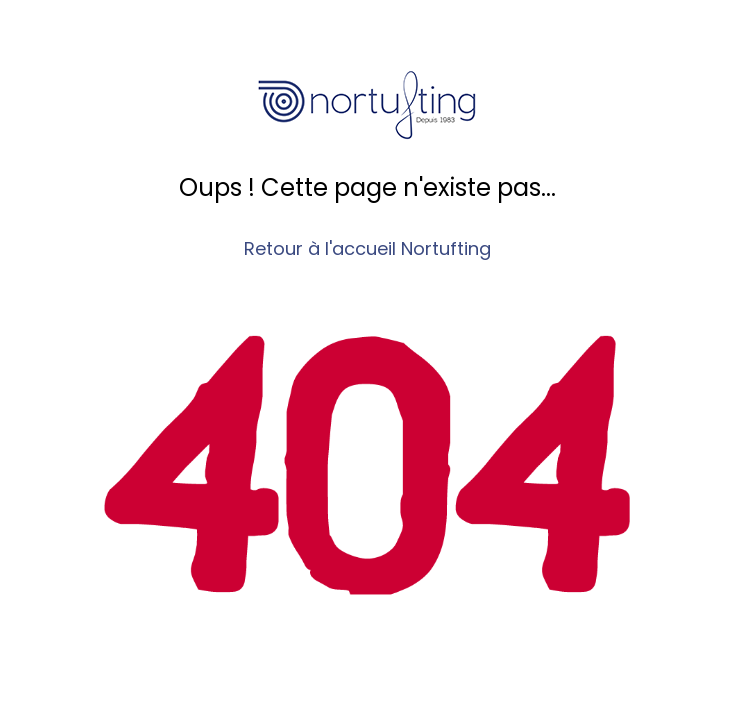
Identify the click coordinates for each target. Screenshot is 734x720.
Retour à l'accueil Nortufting (367, 248)
